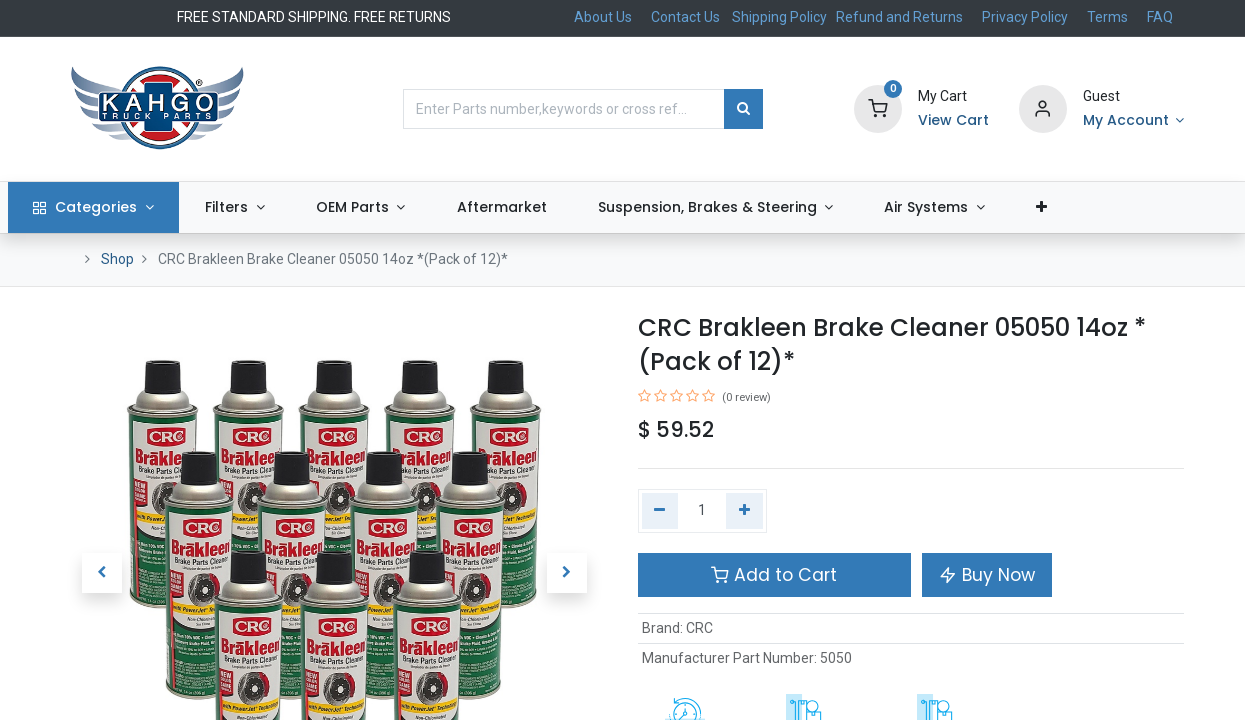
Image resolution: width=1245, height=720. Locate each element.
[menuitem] (554, 208)
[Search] (743, 109)
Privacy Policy (1025, 17)
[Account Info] (1134, 121)
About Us (603, 17)
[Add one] (744, 511)
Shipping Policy (781, 17)
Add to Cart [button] (774, 575)
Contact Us (685, 17)
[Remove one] (660, 511)
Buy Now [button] (987, 575)
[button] (1095, 208)
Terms (1107, 17)
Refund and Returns (899, 17)
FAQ (1160, 17)
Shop (117, 259)
